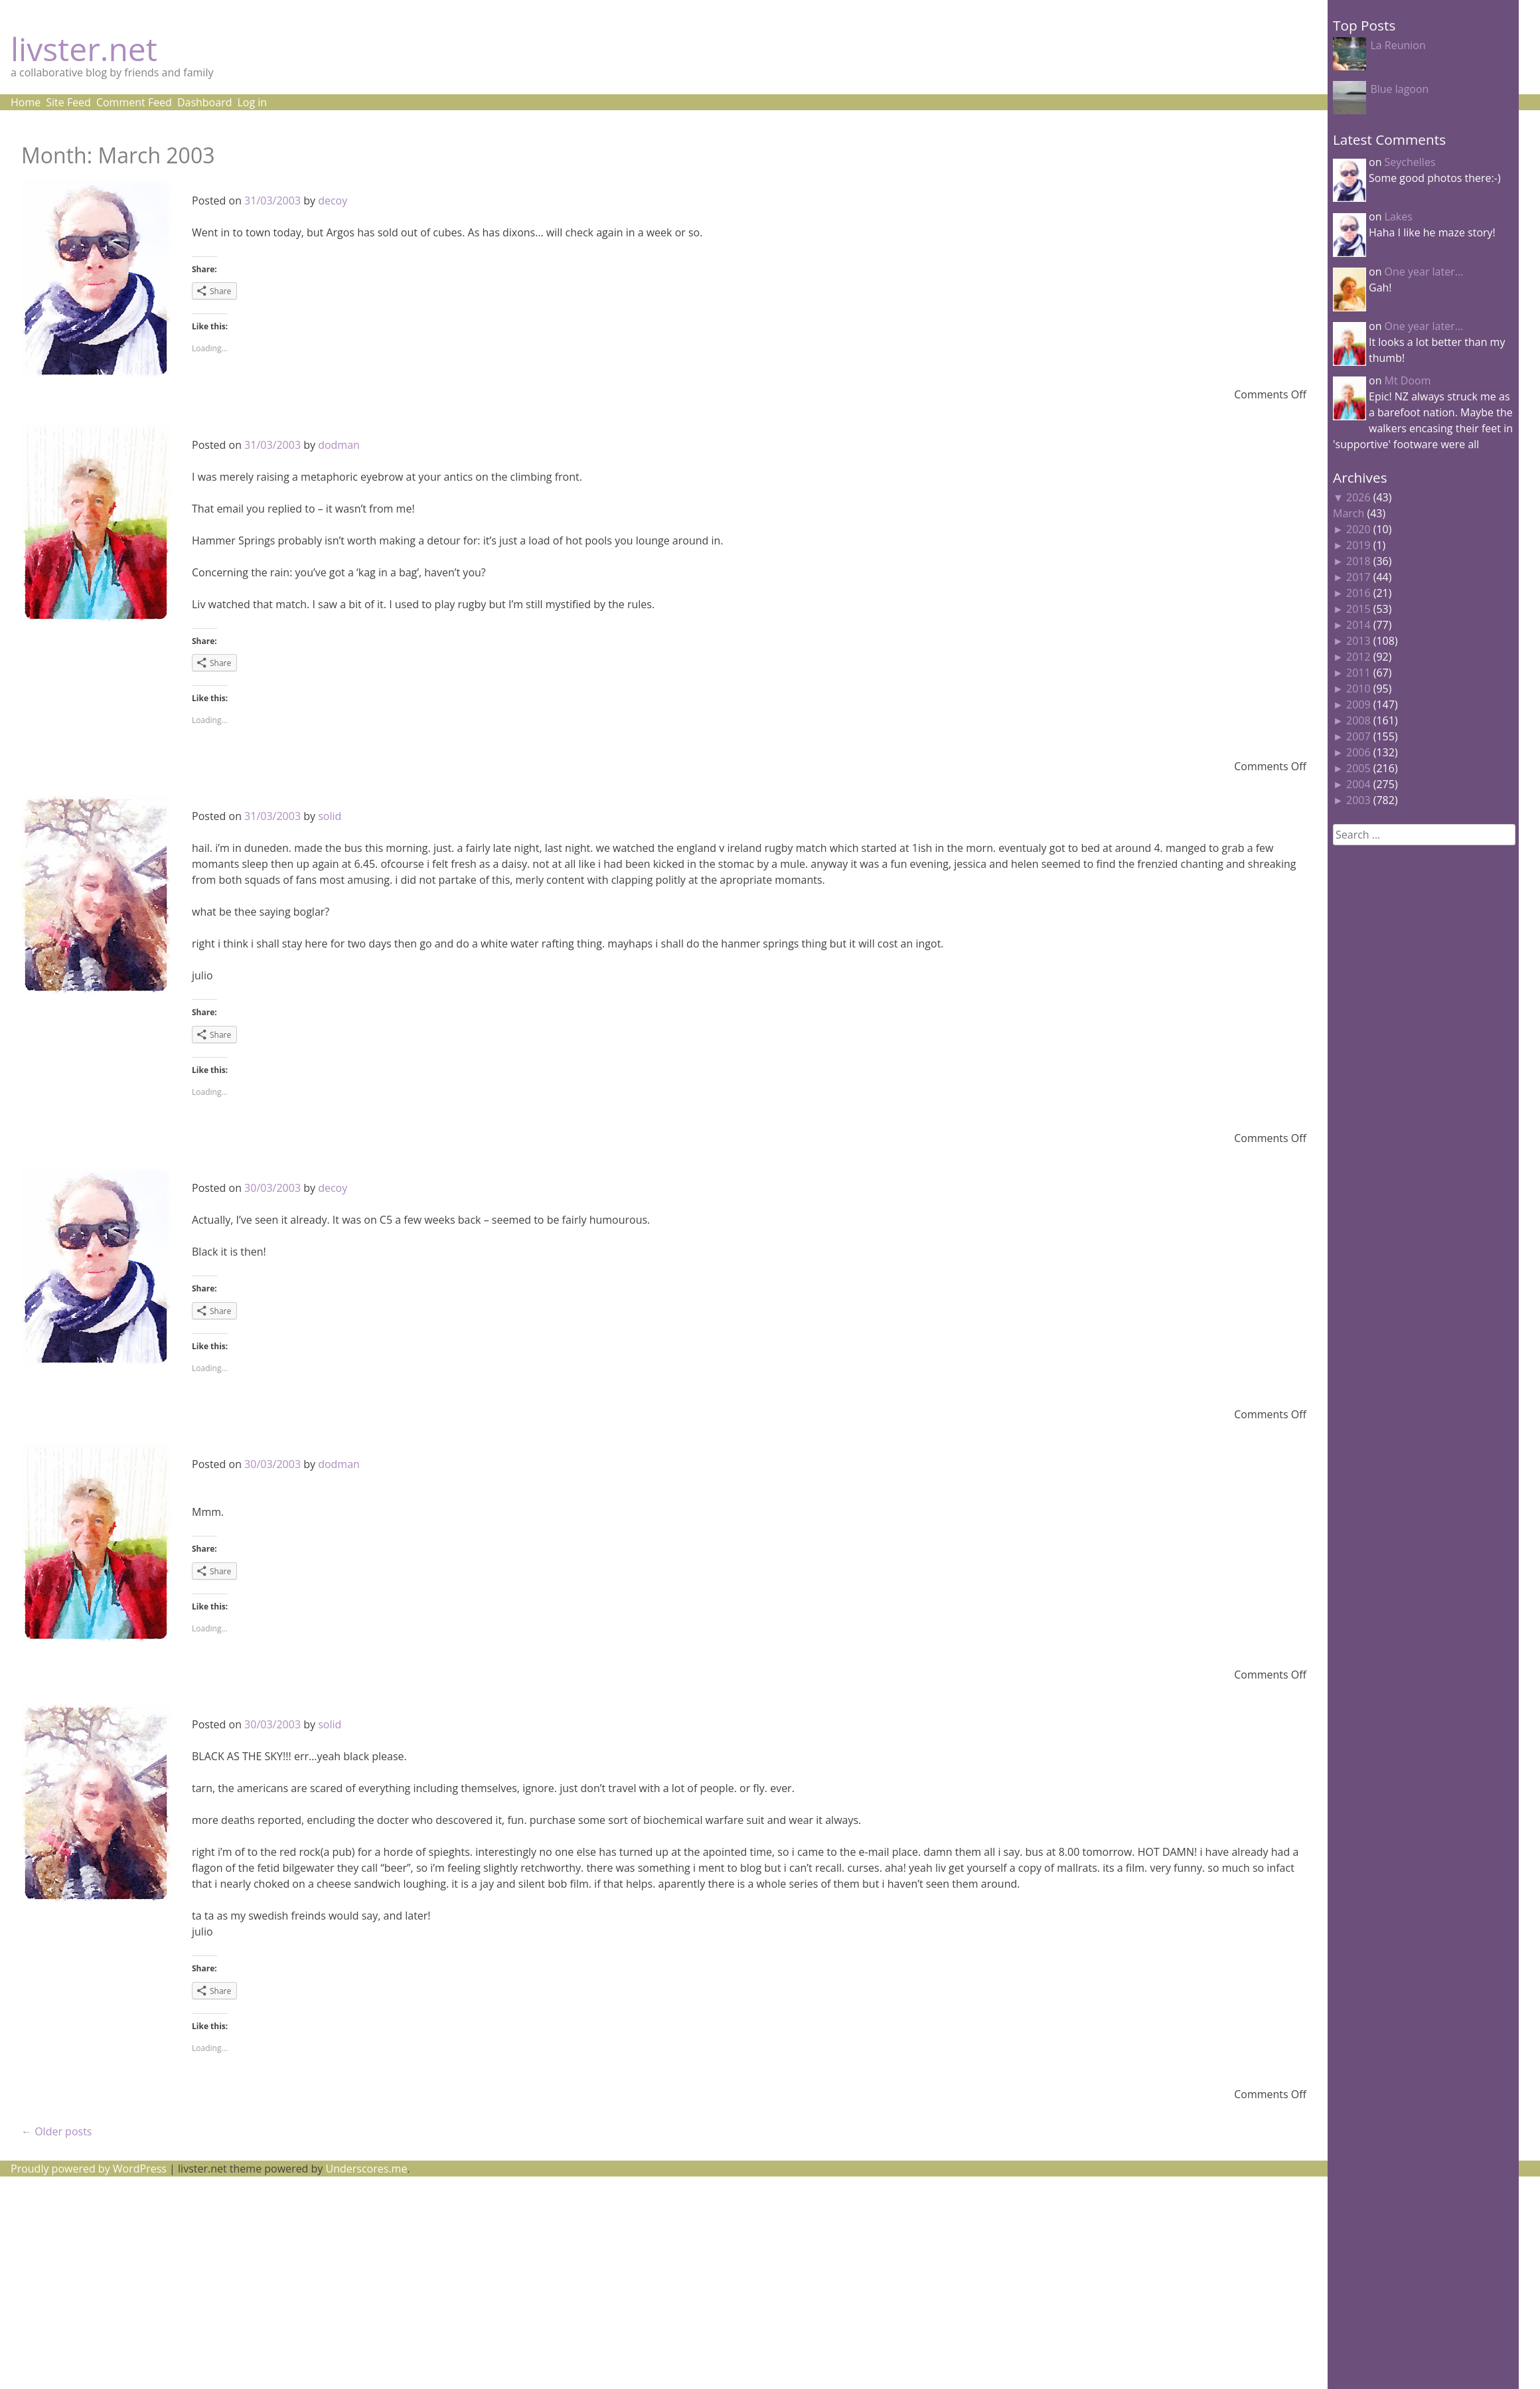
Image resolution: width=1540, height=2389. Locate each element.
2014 (1358, 625)
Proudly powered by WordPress (89, 2168)
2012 (1358, 656)
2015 (1358, 609)
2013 (1358, 640)
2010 (1358, 688)
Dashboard (204, 102)
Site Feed (68, 102)
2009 (1358, 704)
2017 (1358, 577)
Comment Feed (134, 102)
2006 (1358, 752)
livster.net (84, 48)
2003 (1358, 800)
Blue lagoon (1399, 89)
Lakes (1399, 216)
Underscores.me (367, 2168)
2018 (1358, 561)
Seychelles (1410, 162)
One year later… (1424, 271)
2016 (1358, 593)
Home (25, 102)
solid (329, 816)
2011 (1358, 672)
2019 (1358, 545)
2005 (1358, 768)
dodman (339, 445)
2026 (1358, 497)
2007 (1358, 736)
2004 (1358, 784)
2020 (1358, 529)
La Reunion (1397, 45)
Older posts (56, 2131)
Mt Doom (1408, 380)
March (1348, 513)
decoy (332, 200)
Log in (252, 102)
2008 (1358, 720)
